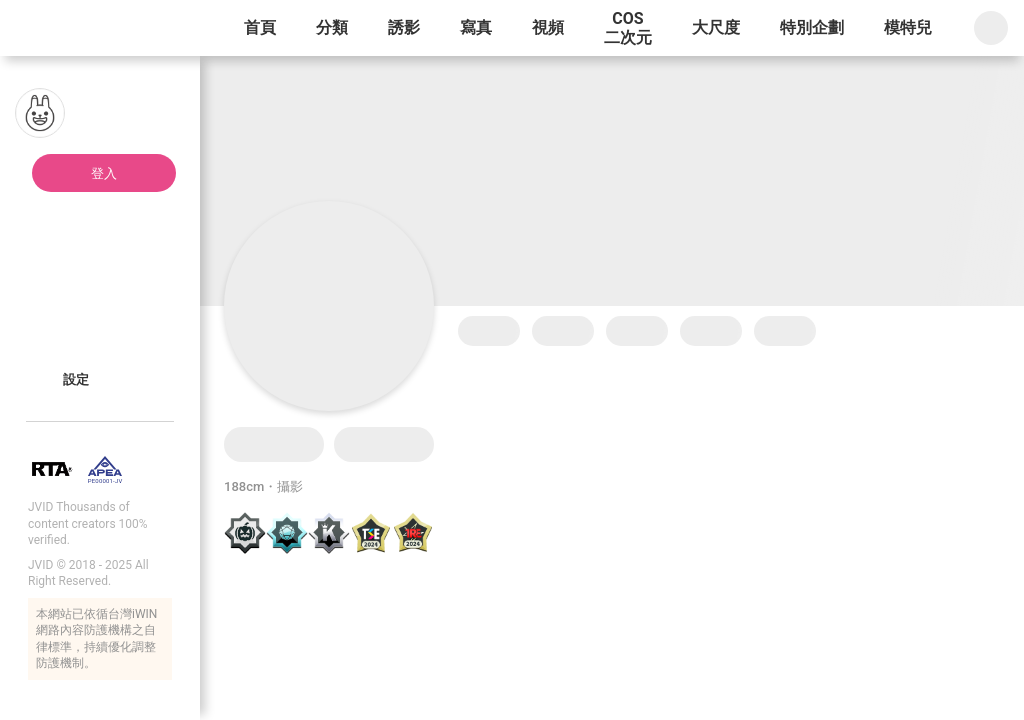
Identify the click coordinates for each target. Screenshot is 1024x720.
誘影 (404, 27)
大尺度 (716, 27)
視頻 (548, 27)
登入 (104, 173)
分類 (332, 27)
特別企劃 (812, 27)
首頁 (260, 27)
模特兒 (908, 27)
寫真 (476, 27)
